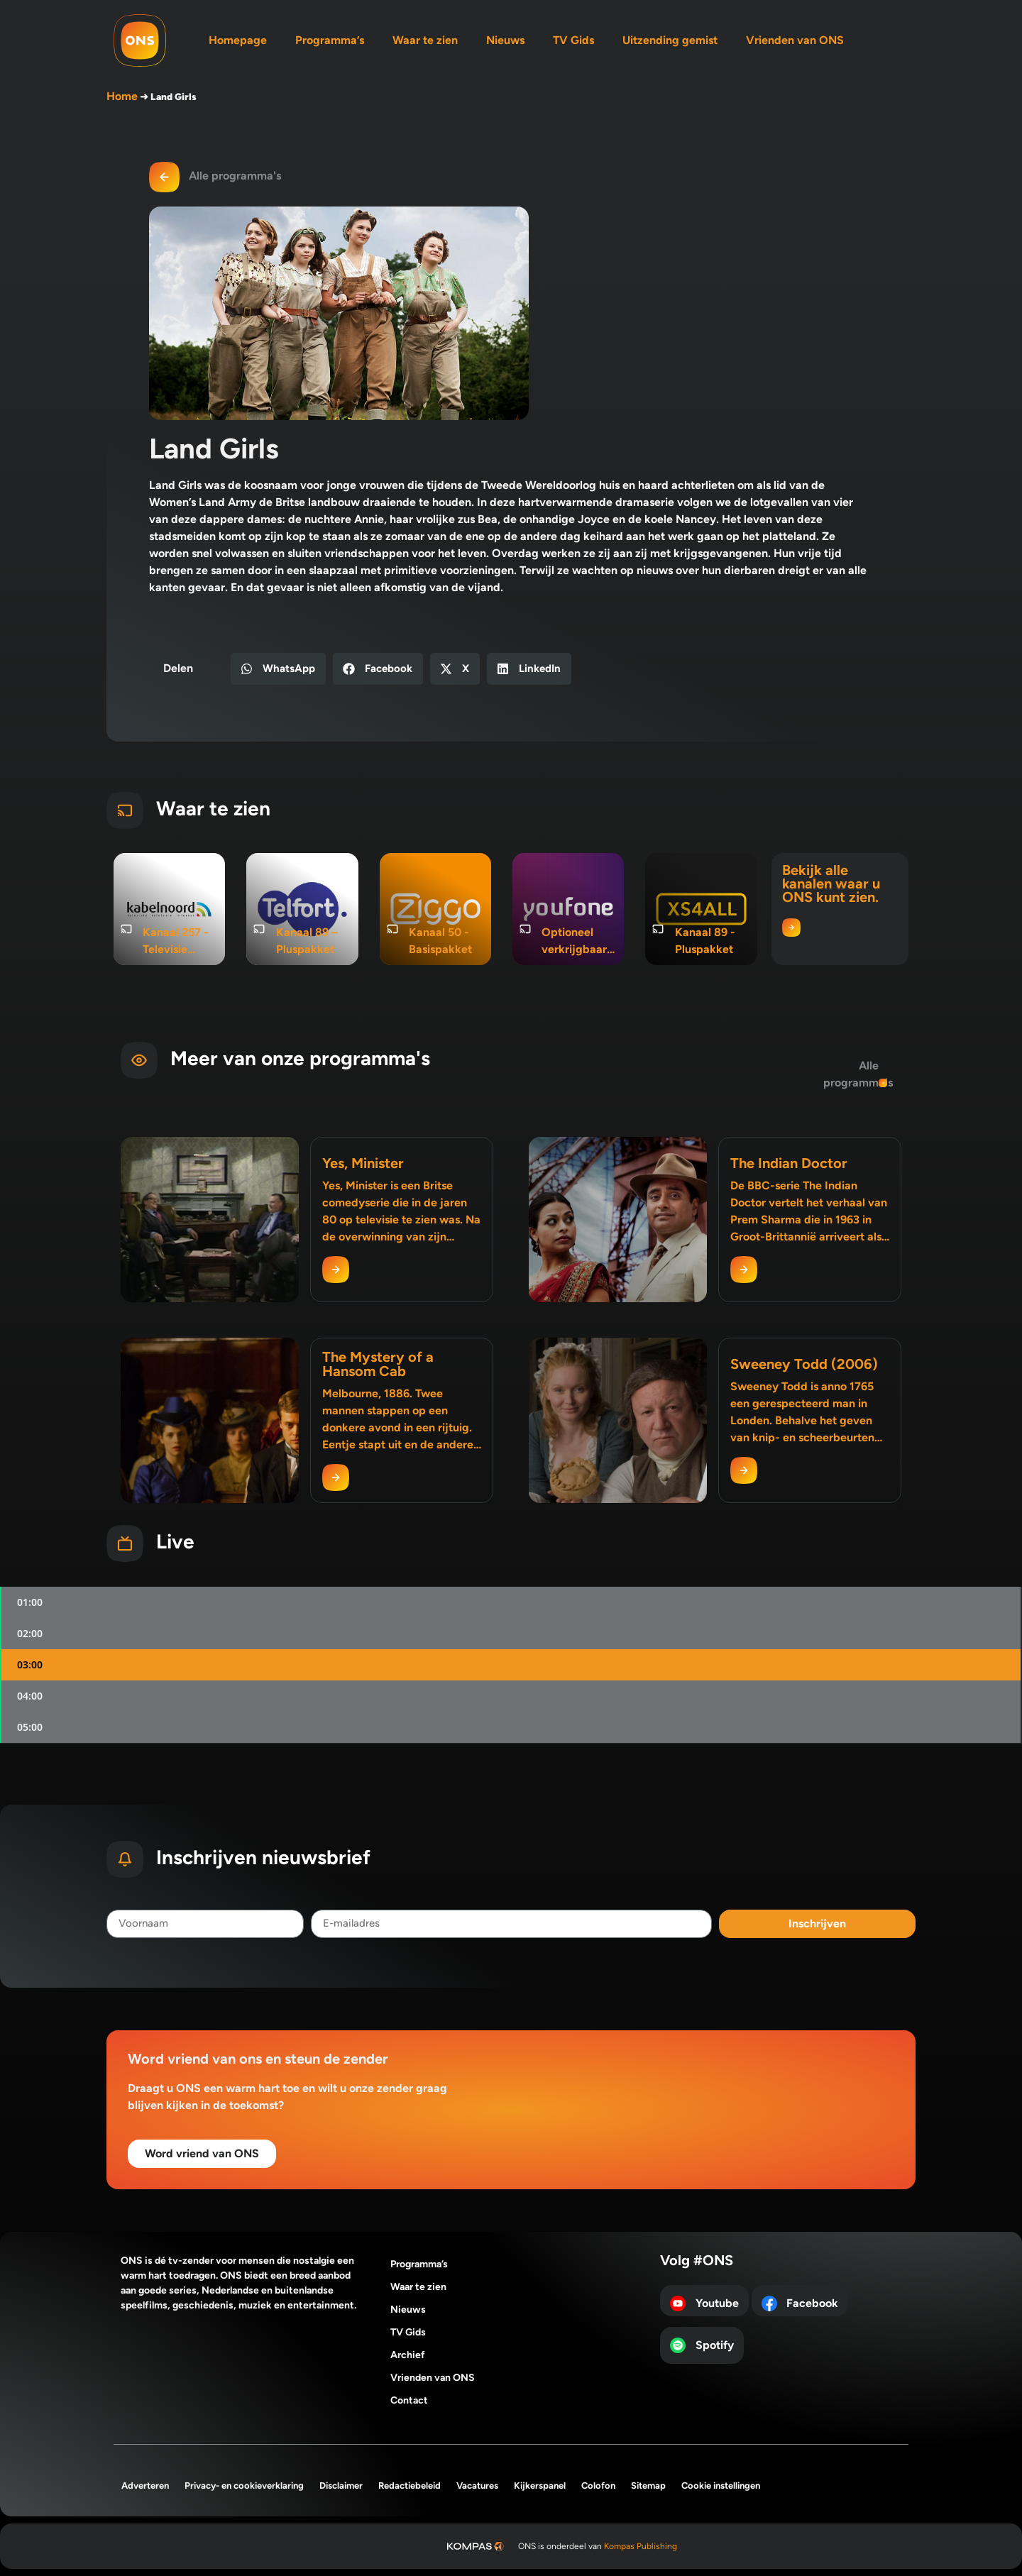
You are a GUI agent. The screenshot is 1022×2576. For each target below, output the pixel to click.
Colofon (598, 2485)
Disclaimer (341, 2485)
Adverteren (145, 2485)
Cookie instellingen (720, 2485)
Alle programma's (235, 175)
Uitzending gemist (670, 40)
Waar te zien (425, 40)
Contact (409, 2400)
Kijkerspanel (540, 2485)
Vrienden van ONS (795, 40)
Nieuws (505, 40)
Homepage (238, 40)
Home (122, 96)
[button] (278, 669)
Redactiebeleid (409, 2485)
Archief (407, 2355)
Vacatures (477, 2485)
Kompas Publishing (640, 2546)
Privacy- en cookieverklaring (244, 2485)
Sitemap (648, 2485)
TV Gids (573, 40)
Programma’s (329, 40)
